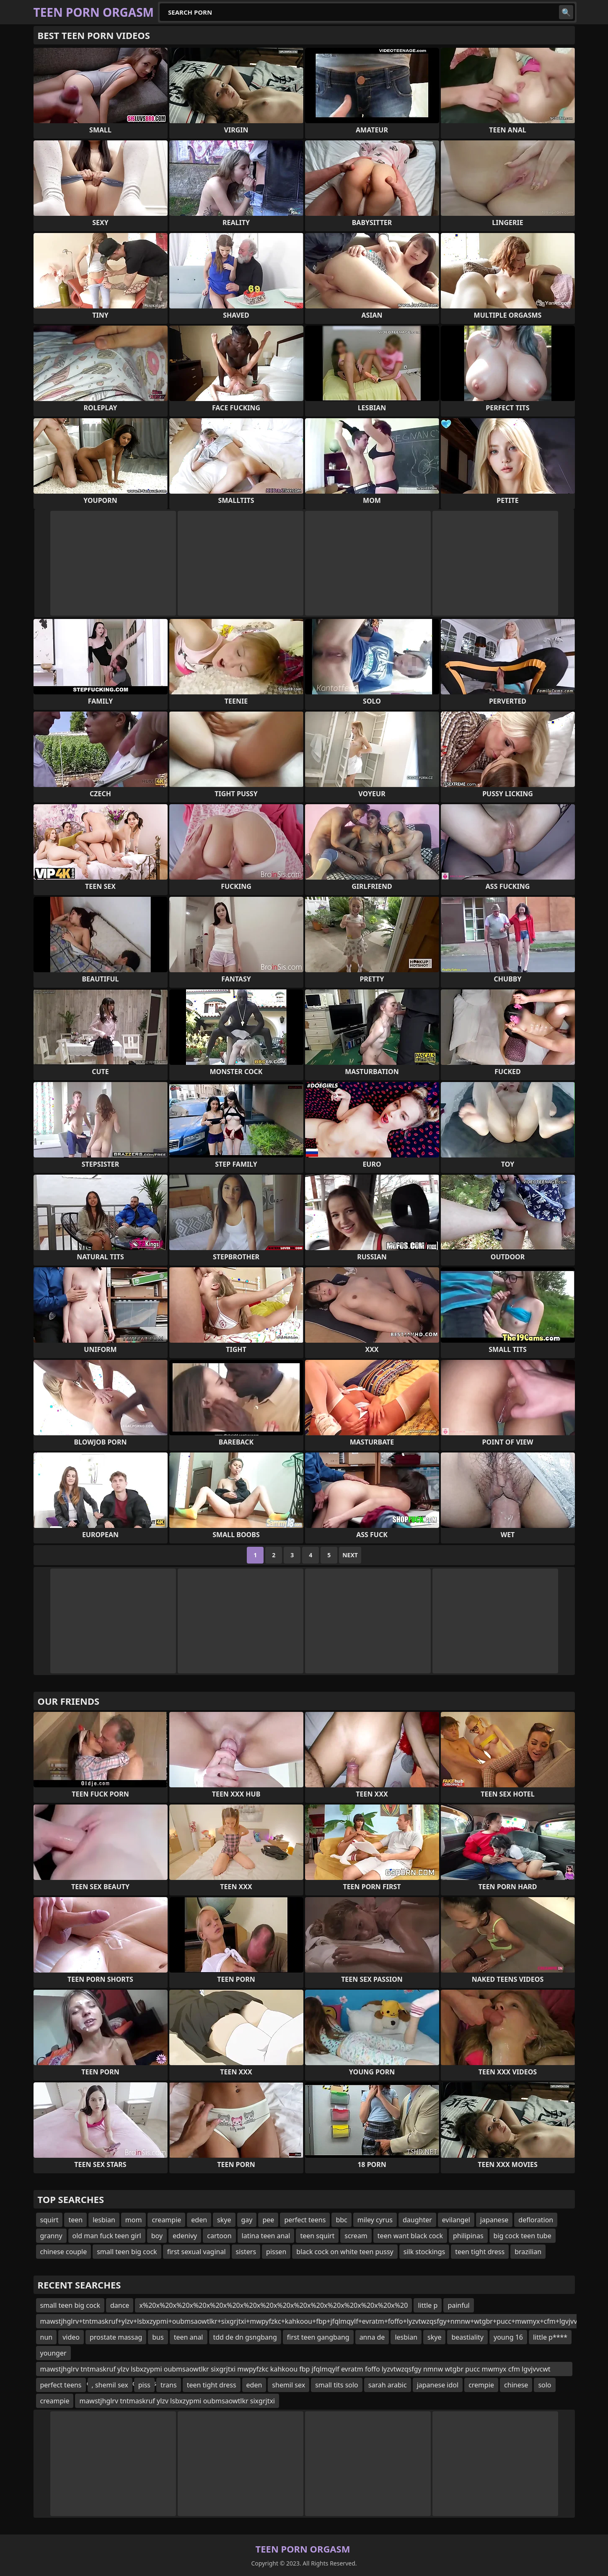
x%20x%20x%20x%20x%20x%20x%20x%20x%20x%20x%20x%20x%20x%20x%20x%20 (273, 2305)
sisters (246, 2251)
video (71, 2337)
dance (119, 2305)
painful (458, 2305)
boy (157, 2235)
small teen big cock (127, 2251)
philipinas (468, 2235)
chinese (516, 2385)
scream (355, 2235)
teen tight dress (480, 2251)
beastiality (467, 2337)
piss (144, 2385)
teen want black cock (410, 2235)
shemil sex (288, 2385)
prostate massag (116, 2337)
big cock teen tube (522, 2235)
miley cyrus (375, 2219)
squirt (49, 2219)
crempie (481, 2385)
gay (247, 2219)
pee (268, 2219)
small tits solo (336, 2385)
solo (544, 2385)
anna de (372, 2337)
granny (51, 2235)
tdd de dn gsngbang (245, 2337)
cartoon (219, 2235)
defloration (535, 2219)
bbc (341, 2219)
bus (157, 2337)
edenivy (185, 2235)
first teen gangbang (318, 2337)
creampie (166, 2219)
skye (224, 2219)
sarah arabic (387, 2385)
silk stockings (424, 2251)
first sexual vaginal (196, 2251)
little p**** (550, 2337)
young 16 (508, 2337)
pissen (276, 2251)
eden (199, 2219)
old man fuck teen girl (106, 2235)
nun (46, 2337)
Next (350, 1555)
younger (53, 2353)
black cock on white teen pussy (344, 2251)
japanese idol (437, 2385)
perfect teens (305, 2219)
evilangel (456, 2219)
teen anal (188, 2337)
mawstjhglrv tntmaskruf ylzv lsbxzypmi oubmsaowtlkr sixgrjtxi (177, 2400)
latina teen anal (266, 2235)
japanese (494, 2219)
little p (427, 2305)
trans (168, 2385)
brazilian (528, 2251)
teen (75, 2219)
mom (133, 2219)
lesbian (104, 2219)
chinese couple (63, 2251)
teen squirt (317, 2235)
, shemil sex (110, 2385)
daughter (417, 2219)
